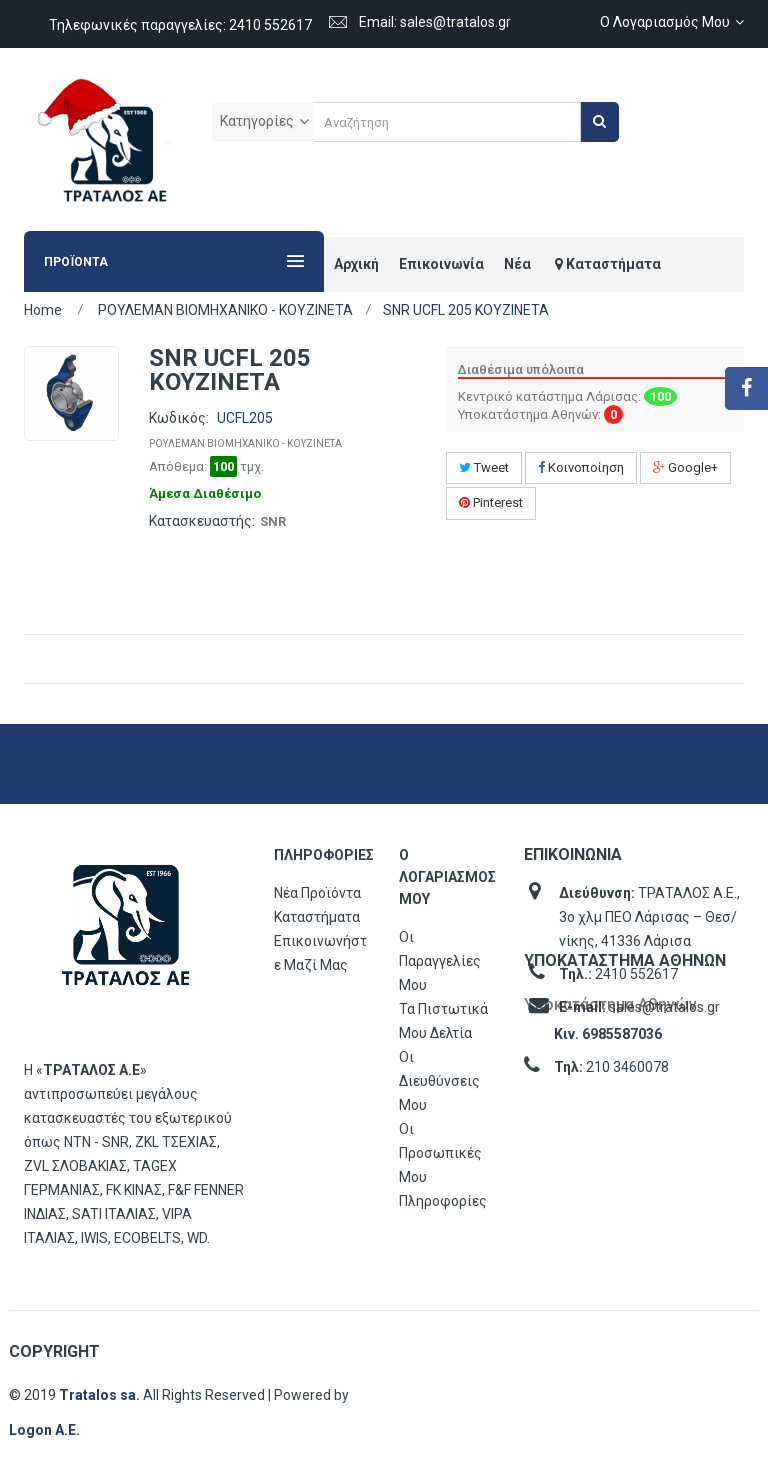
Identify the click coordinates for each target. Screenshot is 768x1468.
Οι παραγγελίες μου (440, 961)
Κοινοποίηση (581, 467)
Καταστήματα (317, 917)
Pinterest (491, 502)
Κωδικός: (179, 418)
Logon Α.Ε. (44, 1430)
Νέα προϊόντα (317, 893)
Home (43, 310)
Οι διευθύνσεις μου (439, 1081)
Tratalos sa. (101, 1395)
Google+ (685, 467)
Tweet (484, 467)
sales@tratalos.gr (664, 1007)
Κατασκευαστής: (202, 521)
